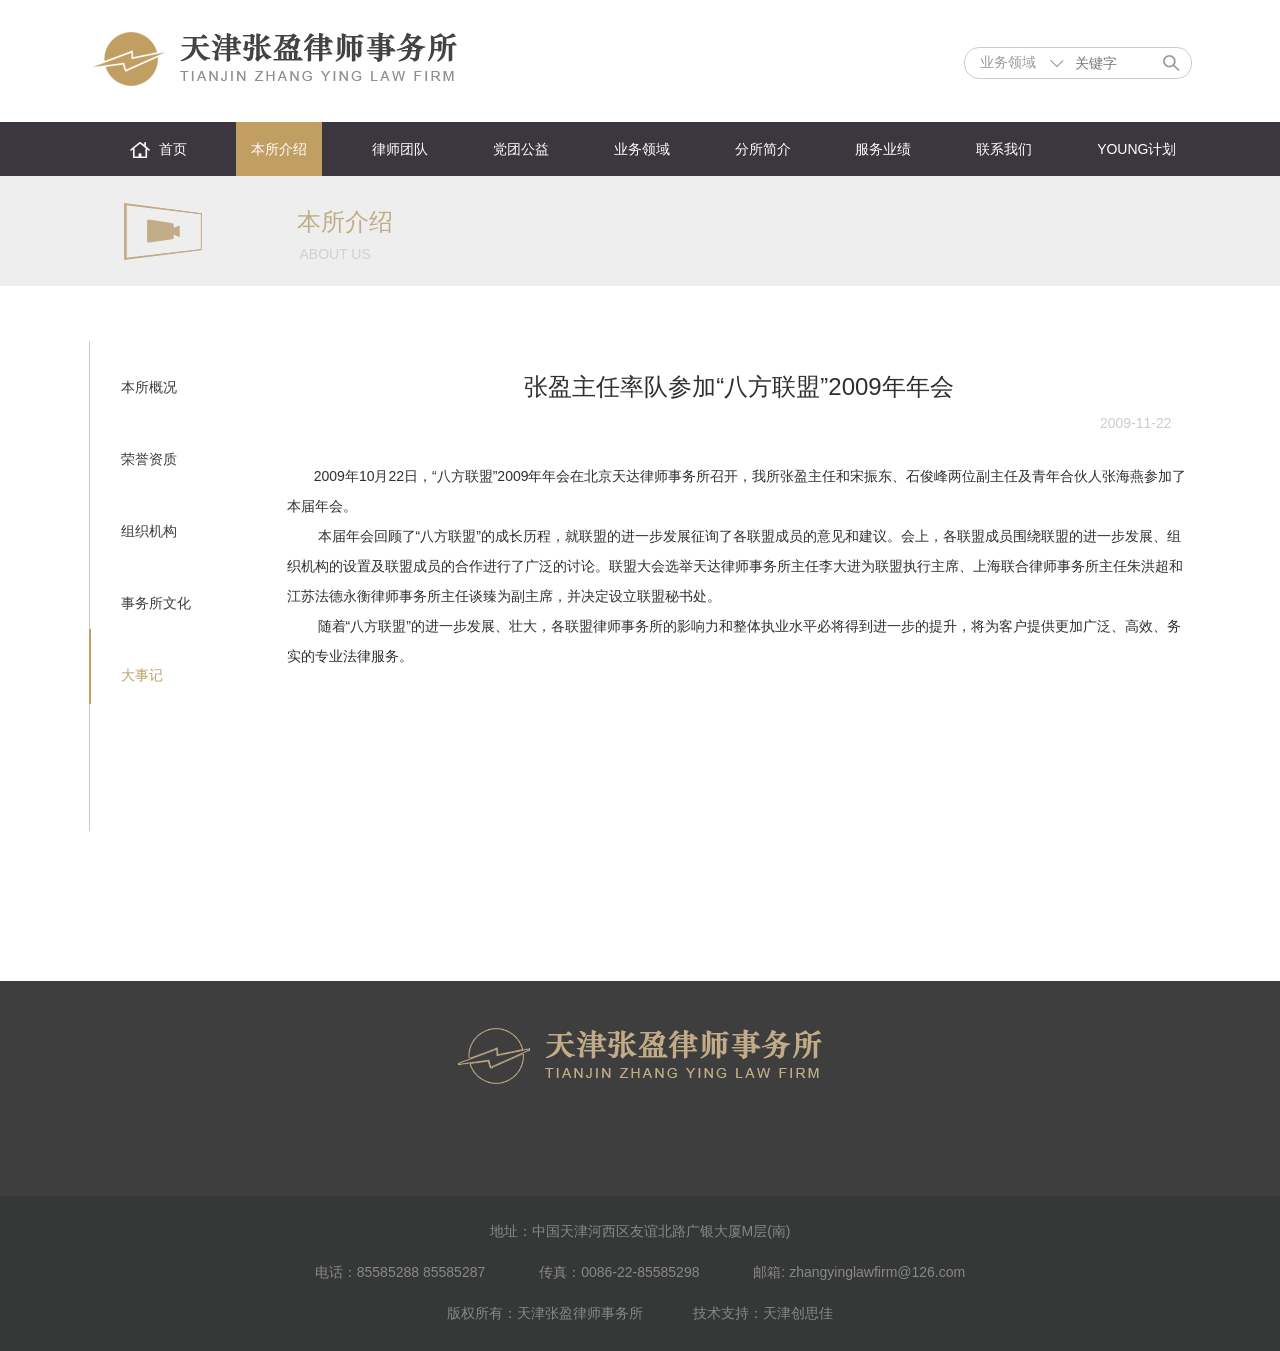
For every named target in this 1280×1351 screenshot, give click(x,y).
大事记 (142, 675)
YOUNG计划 (1136, 149)
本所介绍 (279, 149)
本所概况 (149, 387)
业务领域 (642, 149)
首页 (173, 149)
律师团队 (400, 149)
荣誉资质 (149, 459)
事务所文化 (156, 603)
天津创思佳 (798, 1313)
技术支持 (721, 1313)
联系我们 (1004, 149)
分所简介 (763, 149)
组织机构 (149, 531)
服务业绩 (883, 149)
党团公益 (521, 149)
